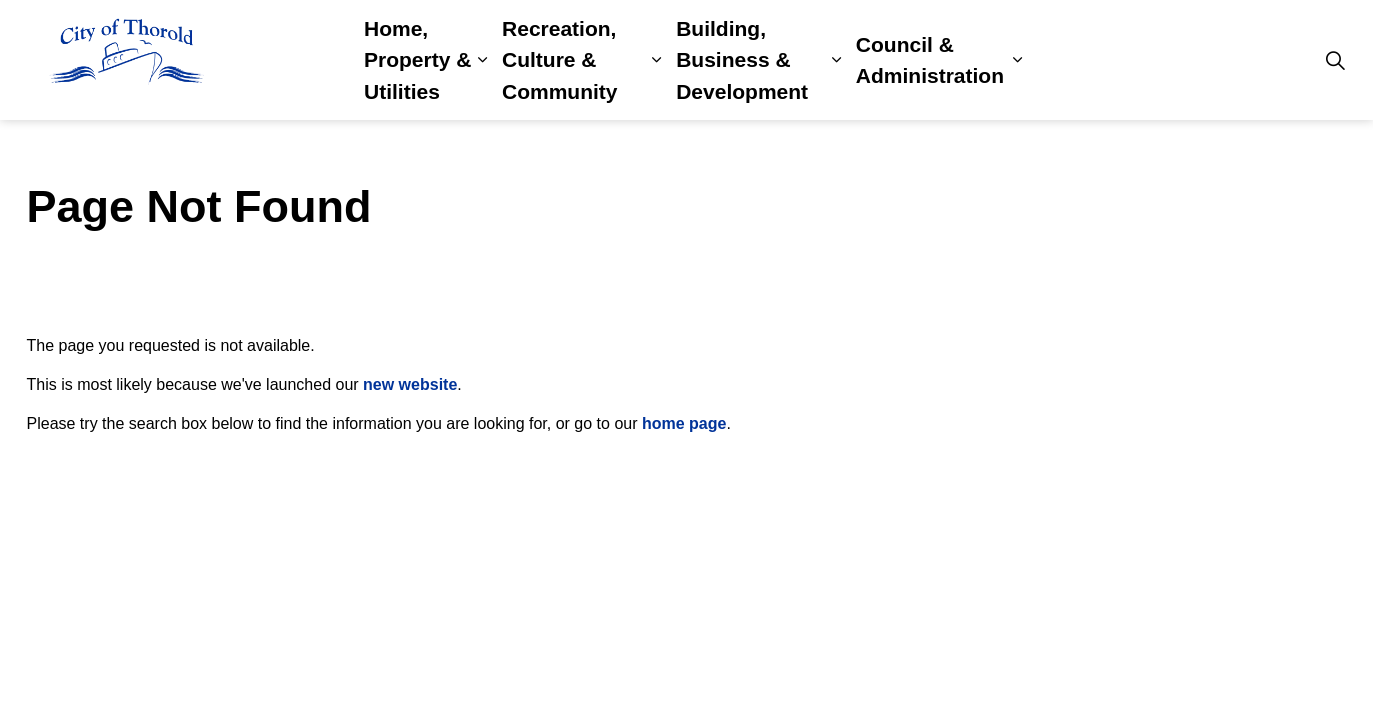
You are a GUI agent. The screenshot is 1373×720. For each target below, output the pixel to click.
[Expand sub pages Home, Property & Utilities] (482, 60)
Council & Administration (930, 60)
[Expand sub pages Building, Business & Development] (835, 60)
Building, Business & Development (742, 60)
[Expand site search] (1336, 60)
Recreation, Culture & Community (560, 60)
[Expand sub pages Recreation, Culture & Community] (656, 60)
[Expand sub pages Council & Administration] (1017, 60)
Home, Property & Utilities (417, 60)
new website (410, 384)
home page (684, 423)
